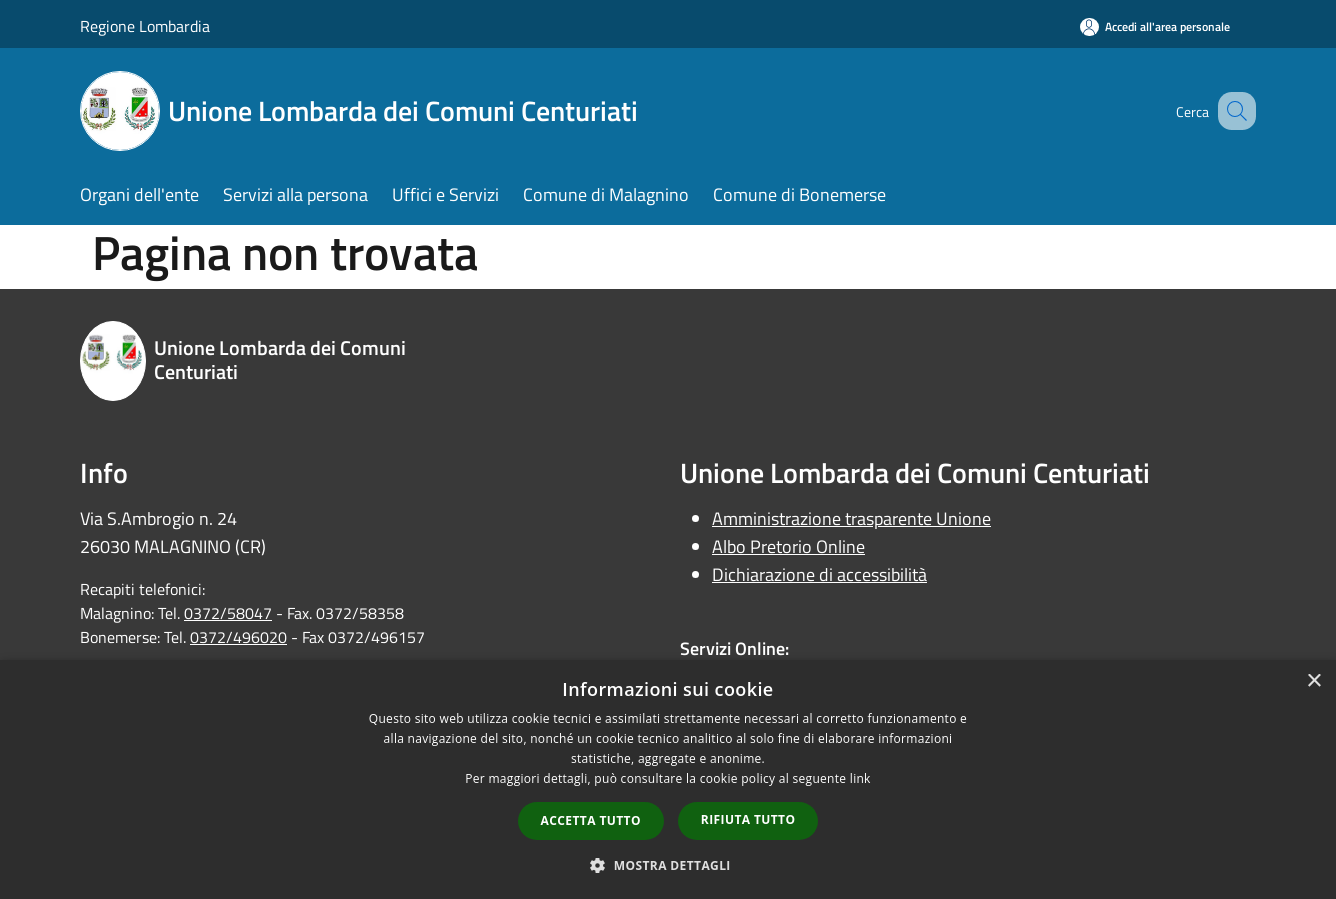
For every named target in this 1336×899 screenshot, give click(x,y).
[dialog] (668, 779)
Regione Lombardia (145, 26)
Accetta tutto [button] (591, 820)
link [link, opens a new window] (860, 778)
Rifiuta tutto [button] (748, 819)
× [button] (1313, 681)
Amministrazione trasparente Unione (851, 518)
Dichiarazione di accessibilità (819, 574)
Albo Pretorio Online (788, 546)
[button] (668, 865)
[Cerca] (1232, 111)
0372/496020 (238, 637)
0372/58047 (228, 613)
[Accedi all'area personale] (1155, 26)
